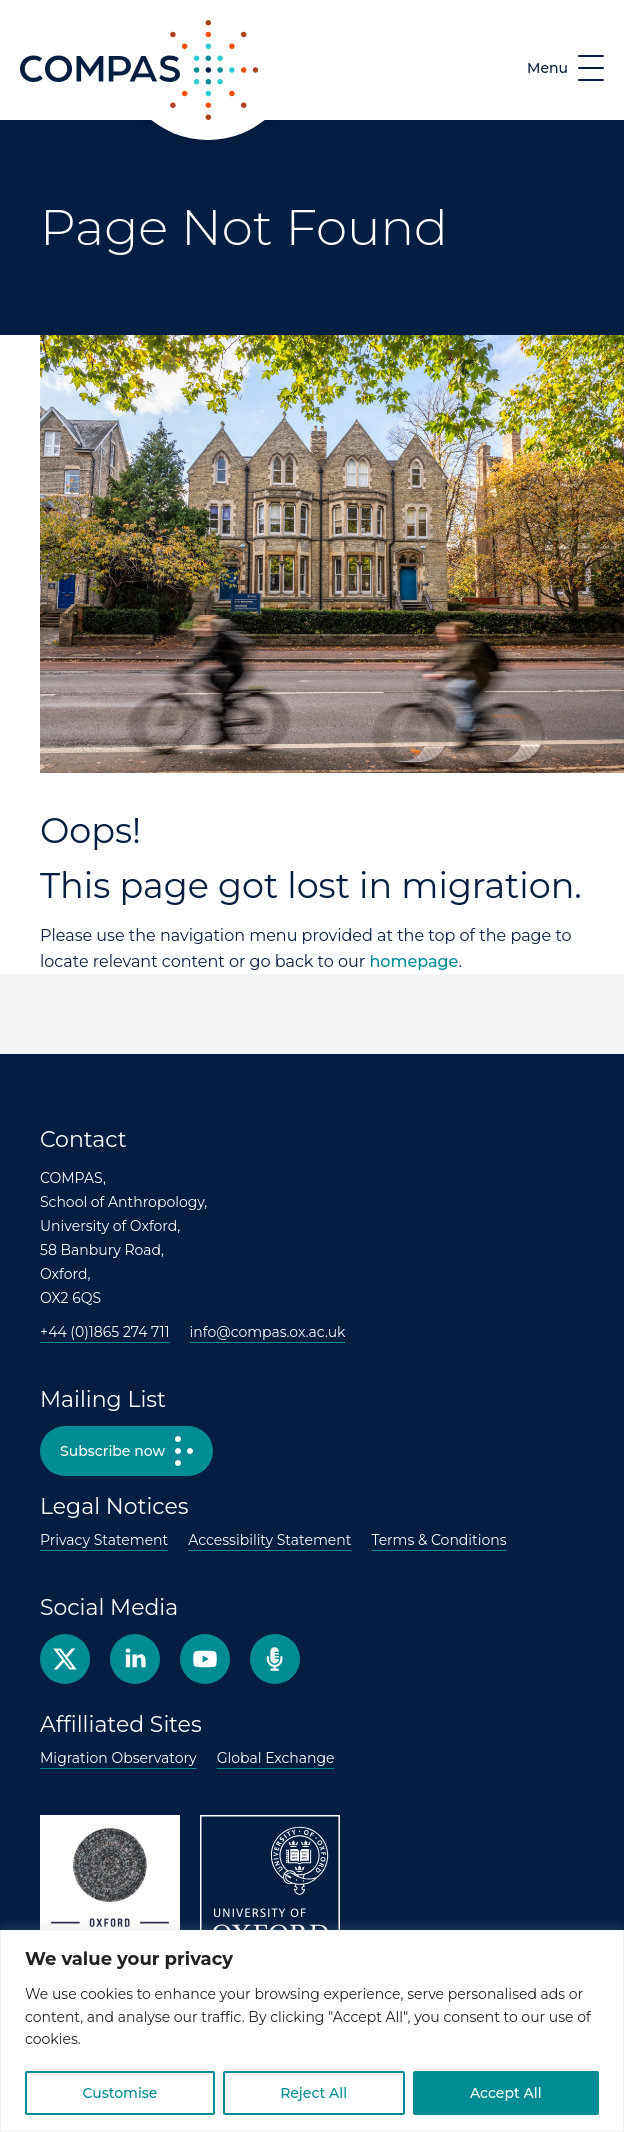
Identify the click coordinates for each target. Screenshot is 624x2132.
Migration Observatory (118, 1758)
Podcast (275, 1659)
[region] (312, 2031)
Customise (119, 2093)
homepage (413, 961)
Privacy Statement (104, 1540)
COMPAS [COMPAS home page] (56, 119)
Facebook (135, 1659)
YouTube (205, 1659)
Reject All (313, 2093)
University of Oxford (270, 1885)
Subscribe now (112, 1451)
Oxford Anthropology (110, 1885)
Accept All (506, 2093)
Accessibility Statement (269, 1540)
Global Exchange (276, 1758)
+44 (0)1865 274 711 (105, 1332)
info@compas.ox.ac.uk (268, 1332)
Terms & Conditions (438, 1540)
